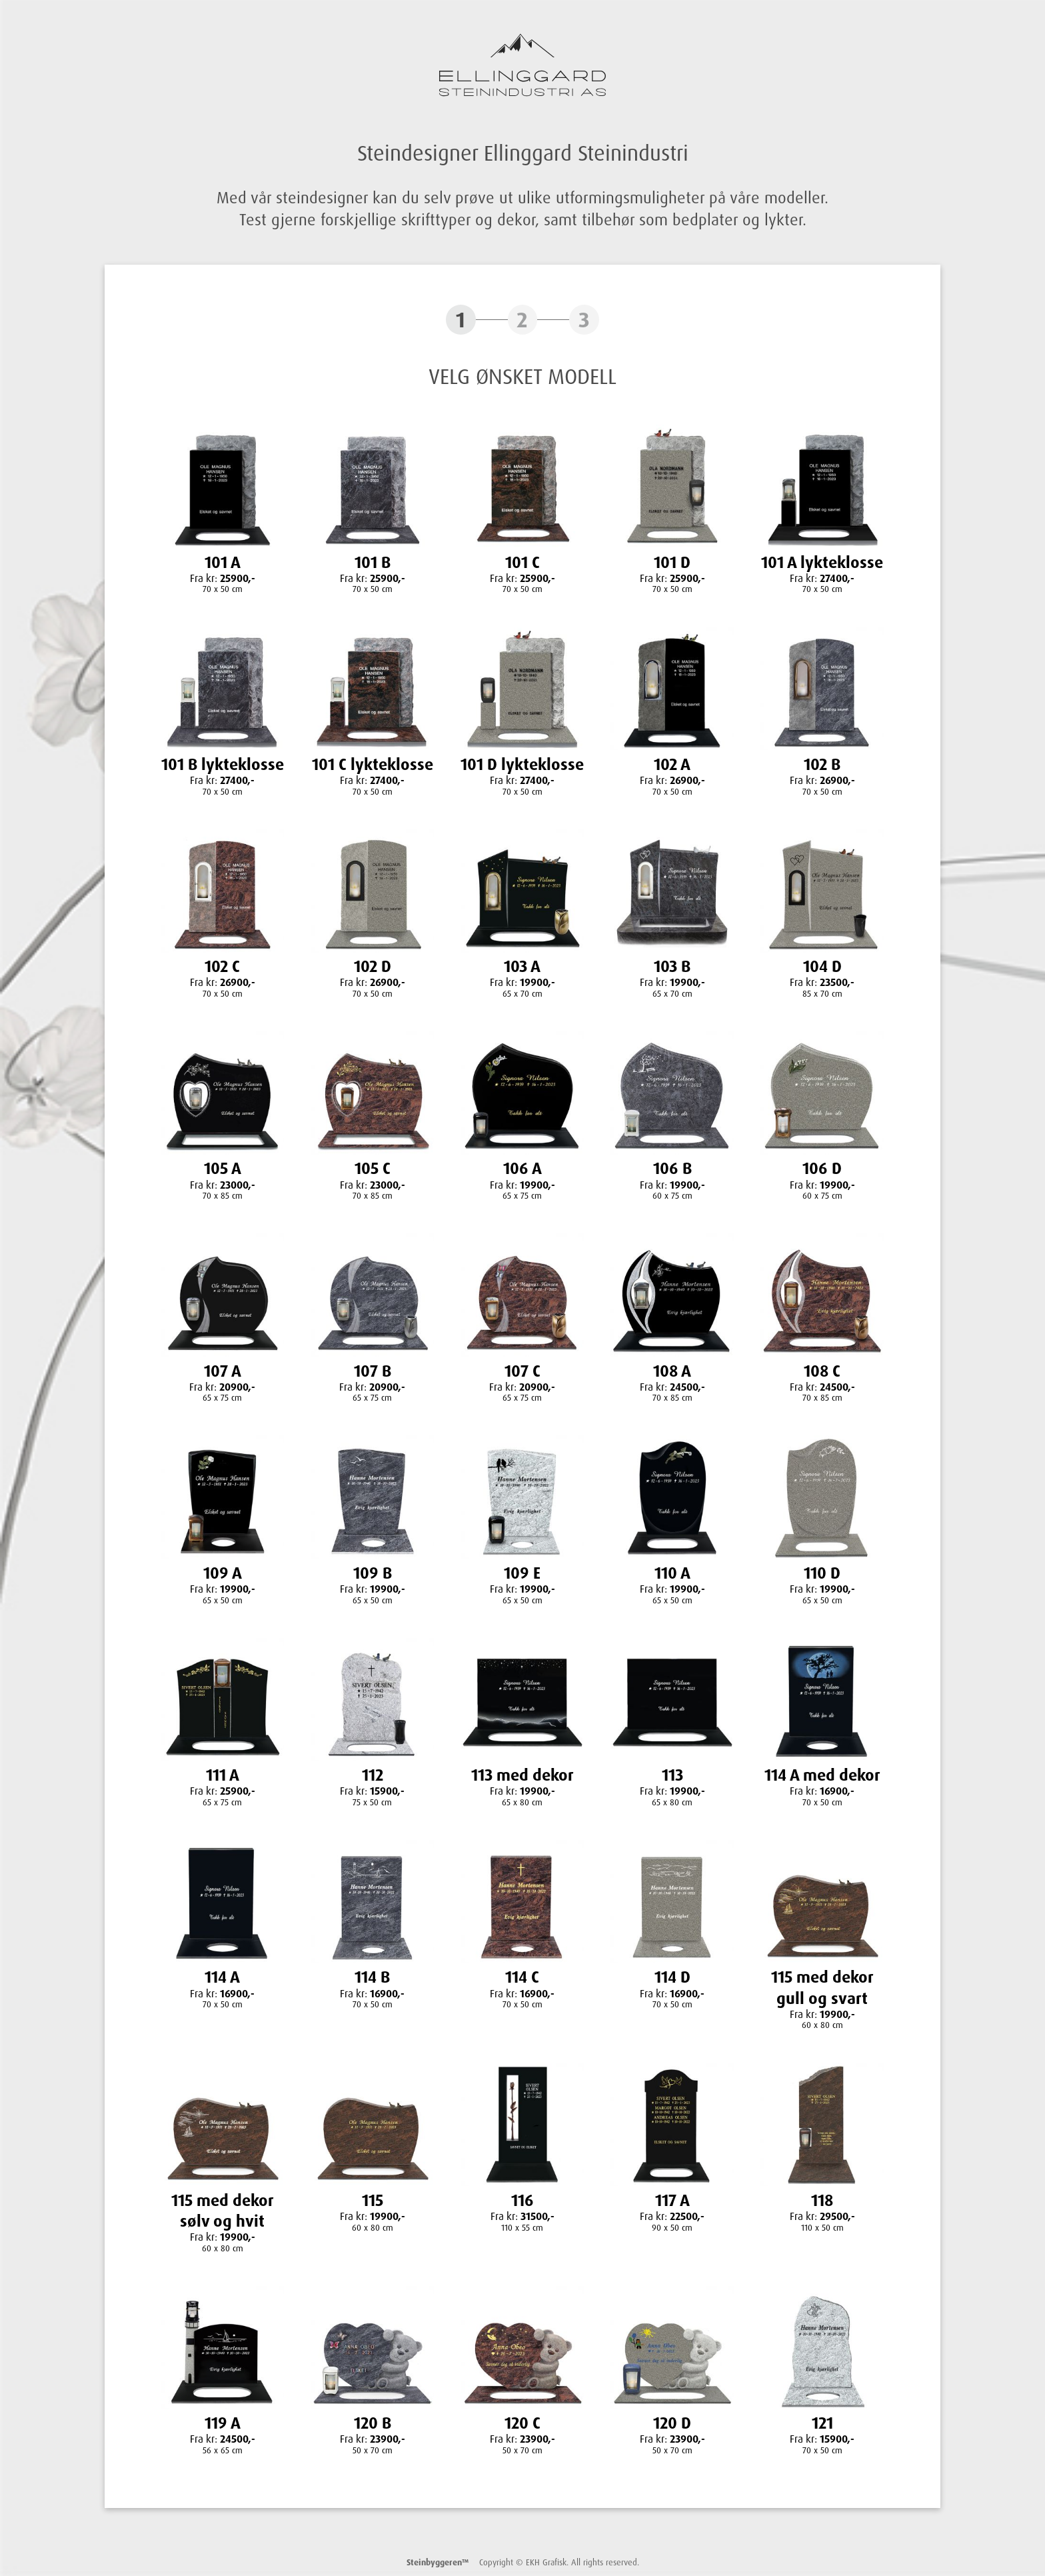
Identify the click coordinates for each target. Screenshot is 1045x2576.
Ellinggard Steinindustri (522, 65)
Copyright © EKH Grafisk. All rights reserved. (523, 2562)
